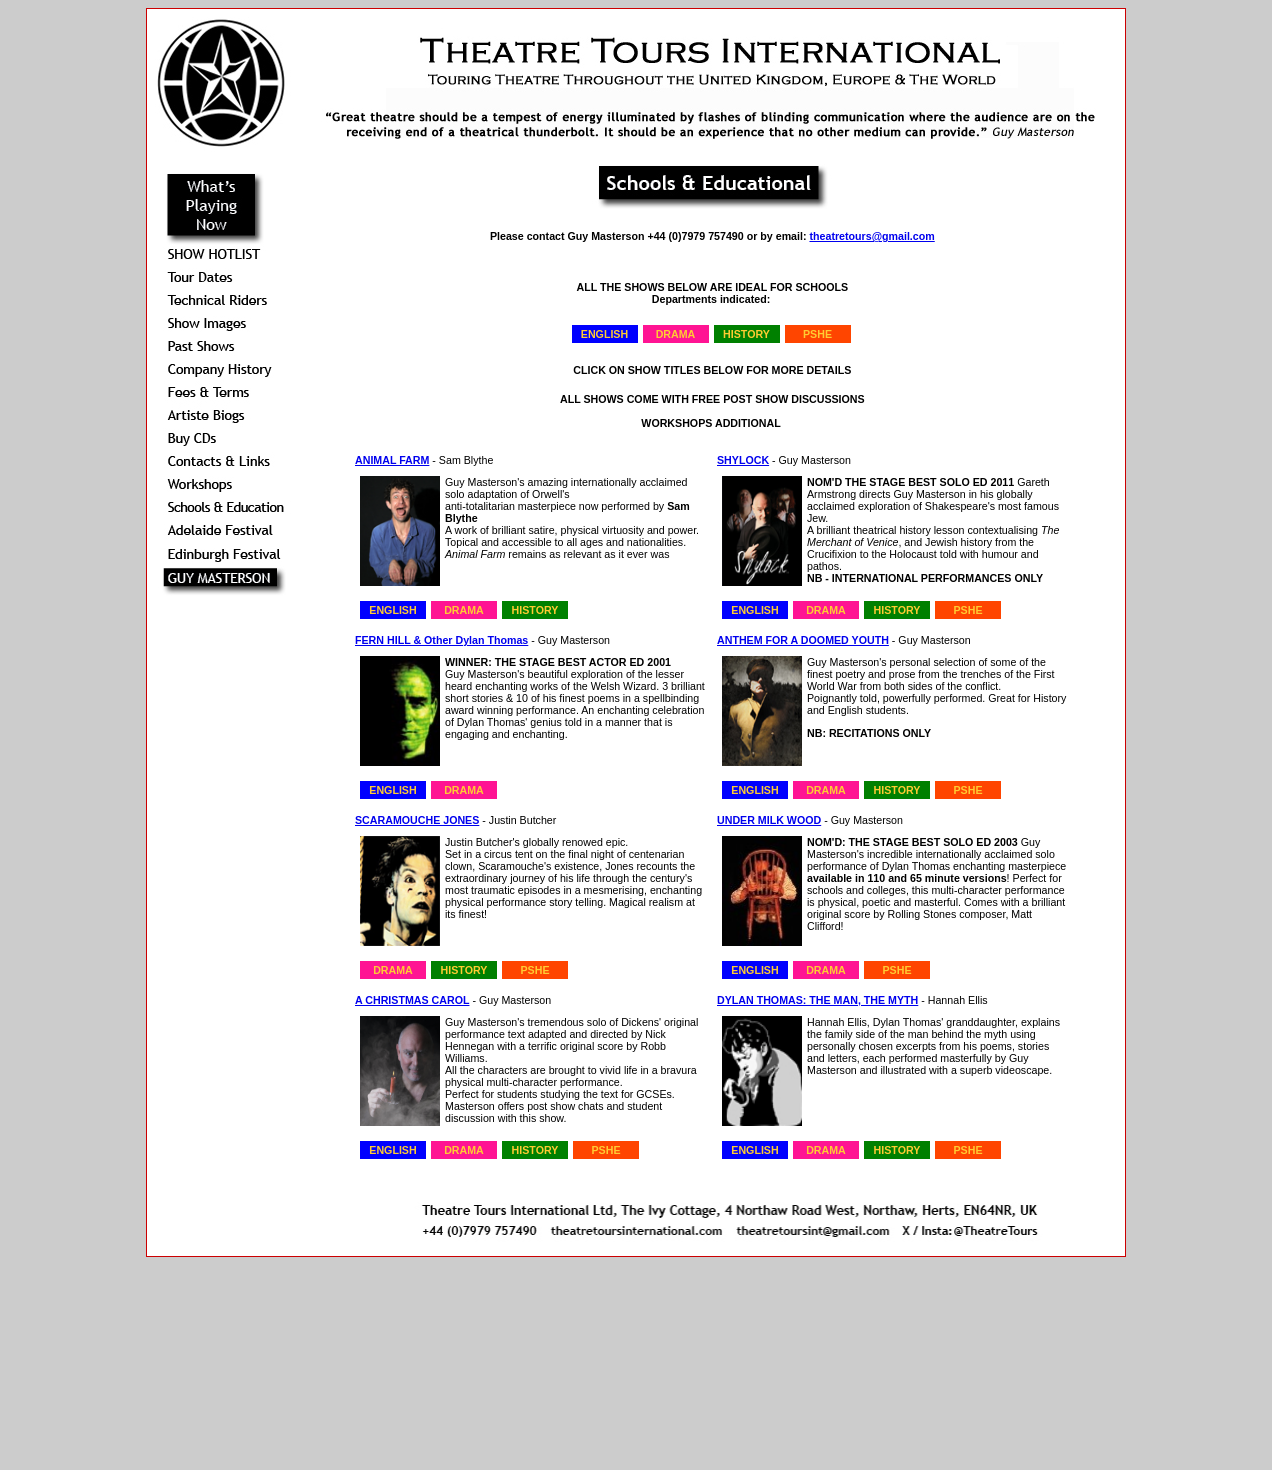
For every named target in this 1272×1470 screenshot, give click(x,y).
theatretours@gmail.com (871, 236)
